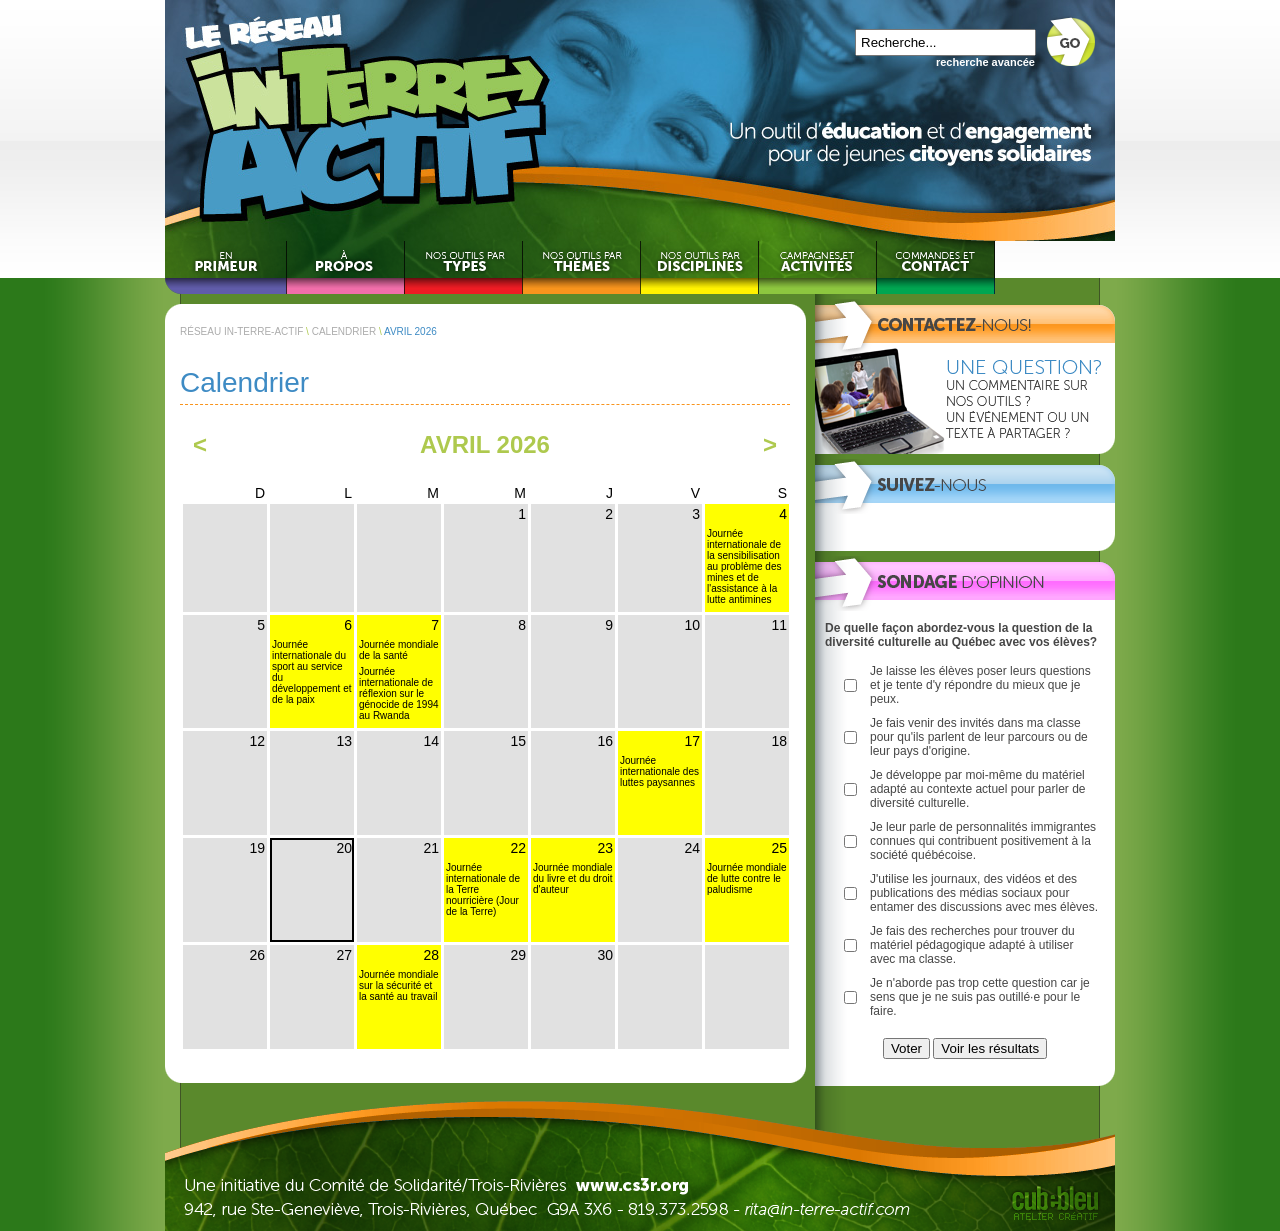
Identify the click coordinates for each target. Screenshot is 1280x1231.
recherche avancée (985, 62)
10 (692, 625)
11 (779, 625)
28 (431, 955)
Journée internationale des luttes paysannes (659, 771)
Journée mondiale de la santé (399, 650)
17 (692, 741)
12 (257, 741)
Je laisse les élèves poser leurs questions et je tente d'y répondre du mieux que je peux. (980, 685)
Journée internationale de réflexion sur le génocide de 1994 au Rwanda (399, 693)
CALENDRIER (344, 331)
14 (431, 741)
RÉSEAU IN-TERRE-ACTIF (241, 331)
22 (518, 848)
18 (779, 741)
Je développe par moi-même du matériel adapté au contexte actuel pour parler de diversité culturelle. (977, 789)
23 (605, 848)
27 (344, 955)
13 (344, 741)
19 (257, 848)
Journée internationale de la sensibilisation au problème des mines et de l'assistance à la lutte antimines (744, 566)
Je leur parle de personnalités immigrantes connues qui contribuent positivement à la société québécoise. (983, 841)
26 (257, 955)
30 (605, 955)
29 (518, 955)
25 (779, 848)
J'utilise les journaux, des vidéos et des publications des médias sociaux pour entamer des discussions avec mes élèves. (984, 893)
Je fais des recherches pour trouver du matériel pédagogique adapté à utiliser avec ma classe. (972, 945)
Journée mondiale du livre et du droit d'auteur (573, 878)
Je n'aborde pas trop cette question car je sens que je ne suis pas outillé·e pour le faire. (980, 997)
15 (518, 741)
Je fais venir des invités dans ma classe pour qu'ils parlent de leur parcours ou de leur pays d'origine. (979, 737)
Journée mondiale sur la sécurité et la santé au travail (399, 985)
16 (605, 741)
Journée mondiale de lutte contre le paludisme (747, 878)
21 (431, 848)
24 (692, 848)
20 (344, 848)
